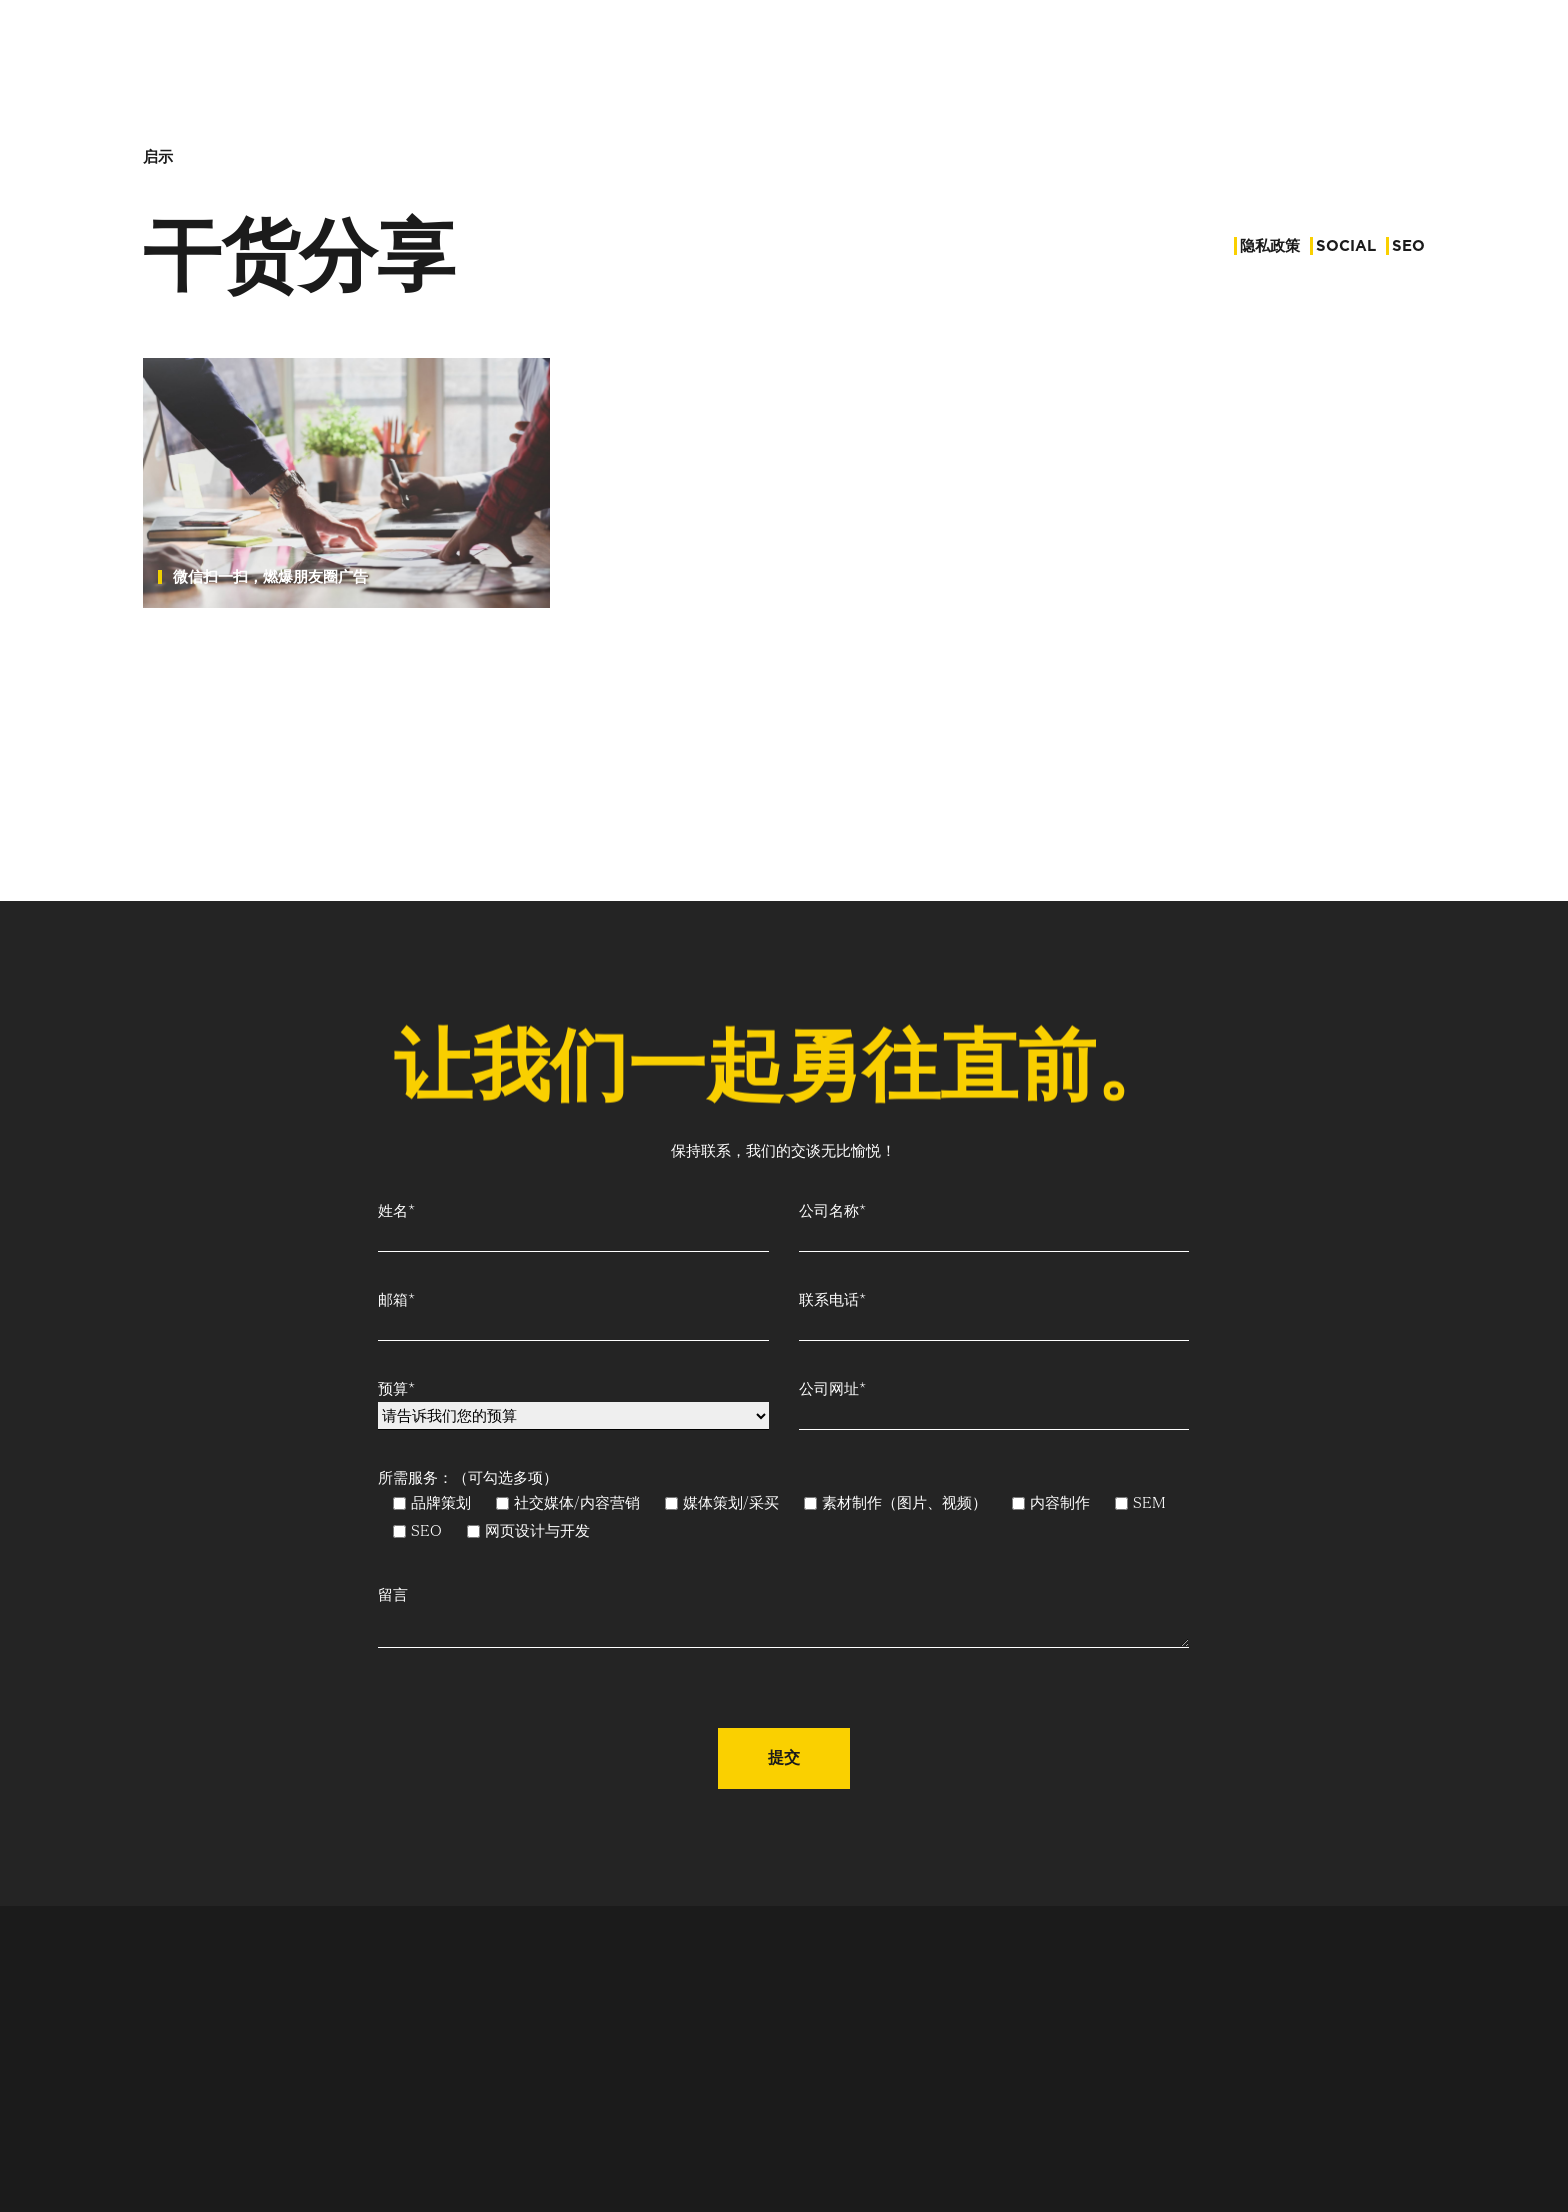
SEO (1408, 246)
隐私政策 (1270, 246)
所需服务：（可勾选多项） (461, 1484)
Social (1346, 246)
